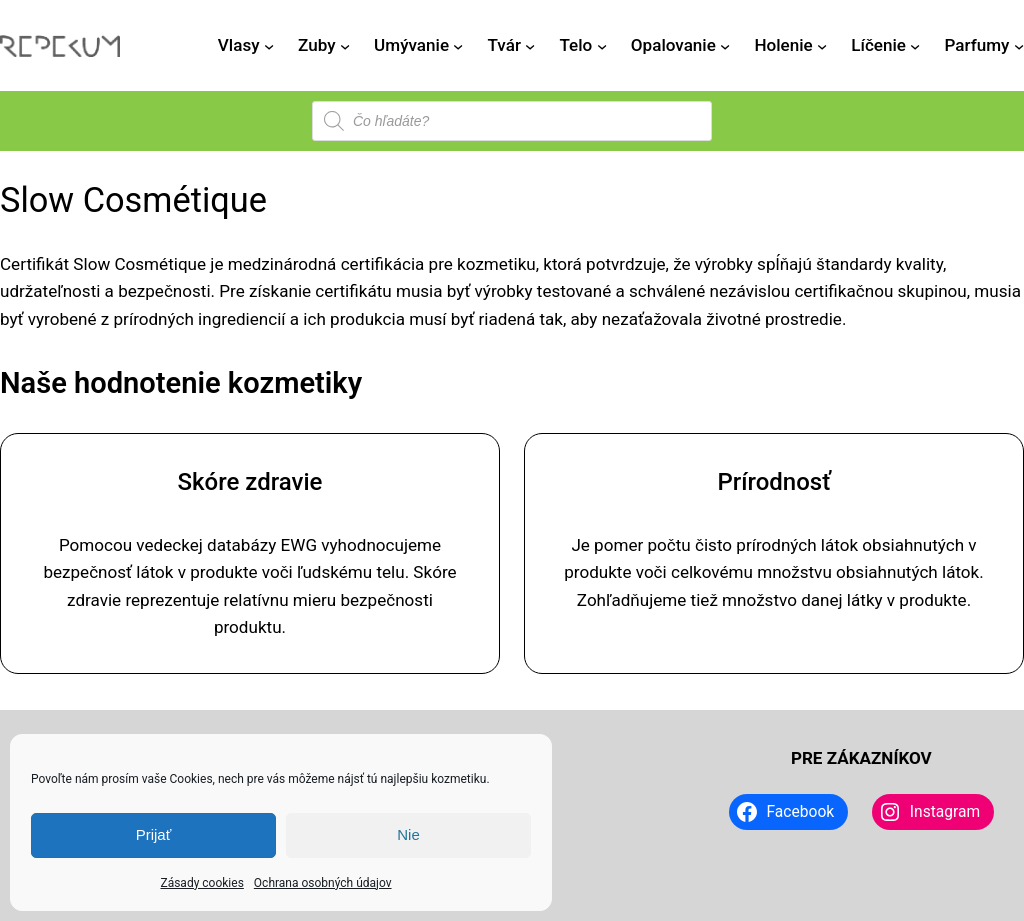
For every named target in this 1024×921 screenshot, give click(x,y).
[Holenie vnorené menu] (822, 46)
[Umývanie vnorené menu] (458, 46)
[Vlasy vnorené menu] (269, 46)
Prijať (154, 834)
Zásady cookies (201, 883)
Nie (408, 834)
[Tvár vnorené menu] (530, 46)
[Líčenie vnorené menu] (915, 46)
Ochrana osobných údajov (323, 883)
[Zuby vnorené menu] (345, 46)
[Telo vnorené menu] (602, 46)
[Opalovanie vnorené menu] (725, 46)
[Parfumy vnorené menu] (1019, 46)
